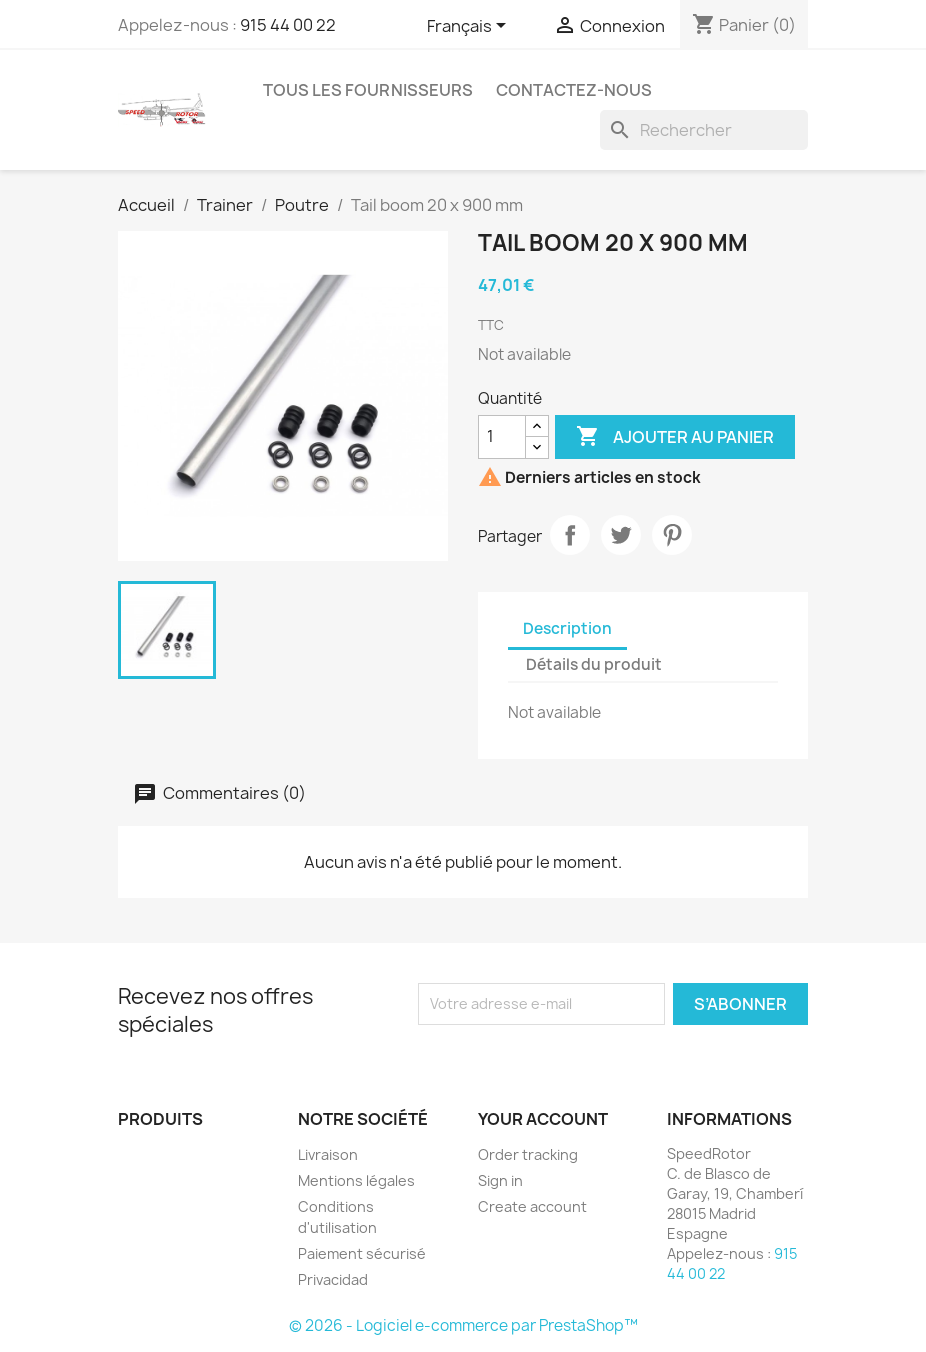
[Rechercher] (704, 130)
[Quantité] (502, 437)
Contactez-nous (574, 90)
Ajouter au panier (675, 437)
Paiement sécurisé (362, 1253)
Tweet (621, 535)
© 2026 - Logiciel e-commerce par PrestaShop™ (463, 1325)
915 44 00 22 (288, 25)
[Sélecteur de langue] (470, 27)
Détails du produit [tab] (594, 664)
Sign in (500, 1180)
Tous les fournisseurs (368, 90)
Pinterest (672, 535)
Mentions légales (356, 1180)
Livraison (328, 1154)
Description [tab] (567, 628)
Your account (543, 1119)
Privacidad (333, 1279)
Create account (532, 1206)
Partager (570, 535)
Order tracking (528, 1154)
